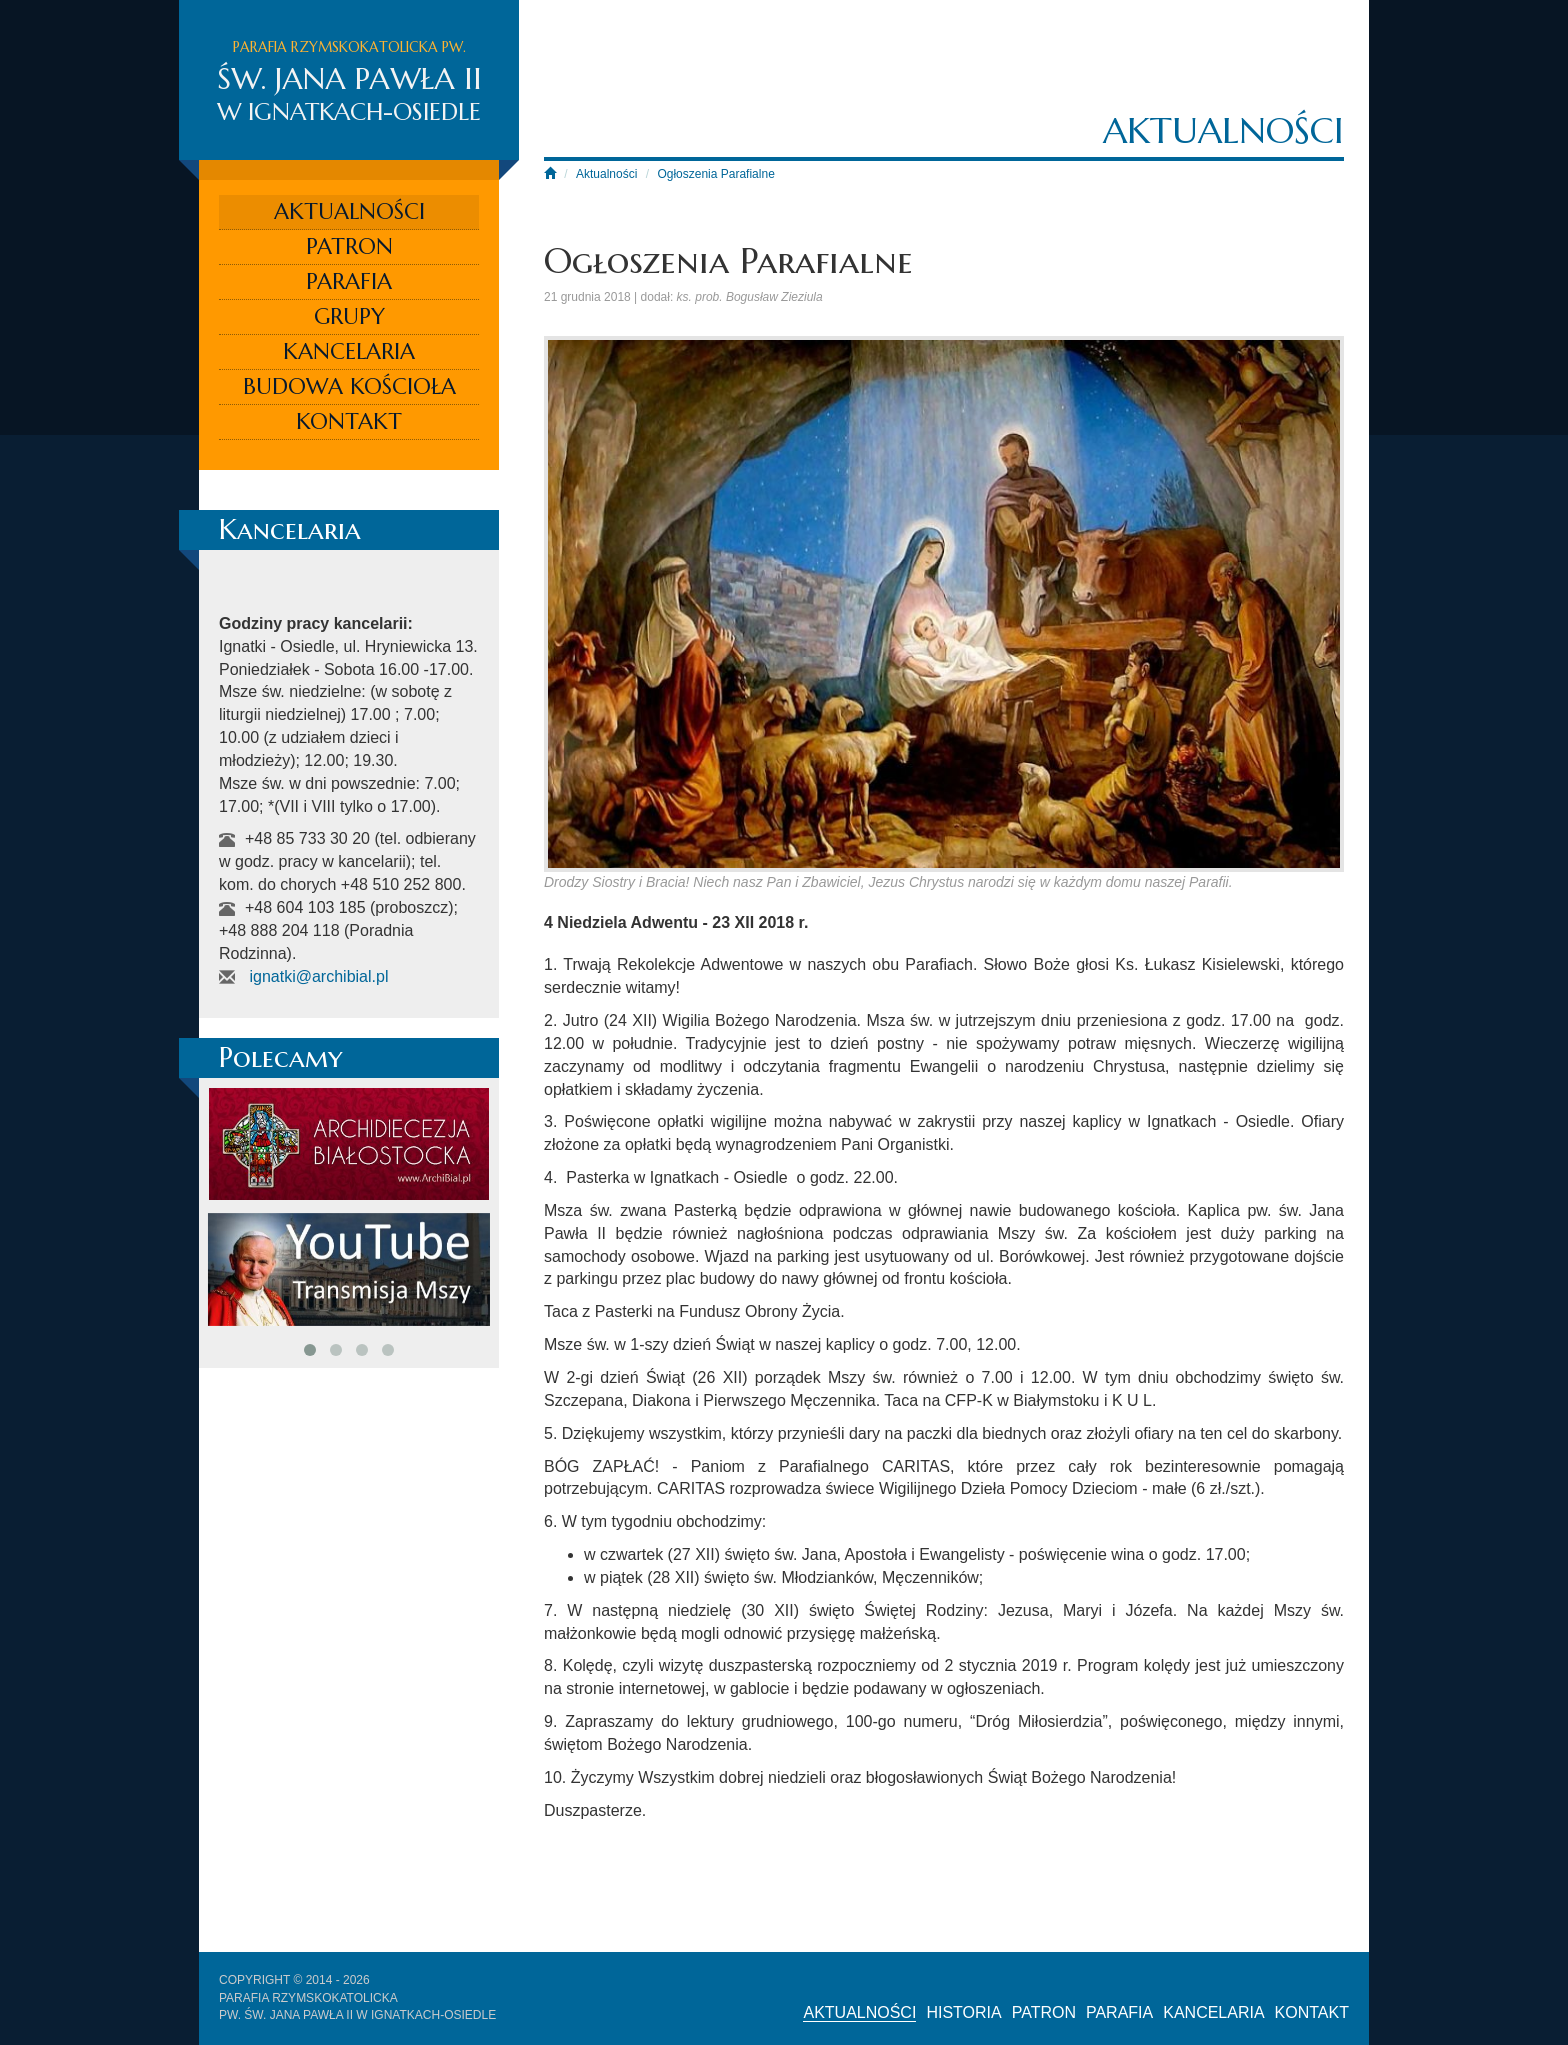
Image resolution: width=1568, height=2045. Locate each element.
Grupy (349, 316)
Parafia (349, 281)
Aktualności (349, 211)
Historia (963, 2012)
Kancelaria (349, 351)
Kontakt (349, 421)
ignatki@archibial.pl (318, 976)
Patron (349, 246)
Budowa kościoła (349, 386)
